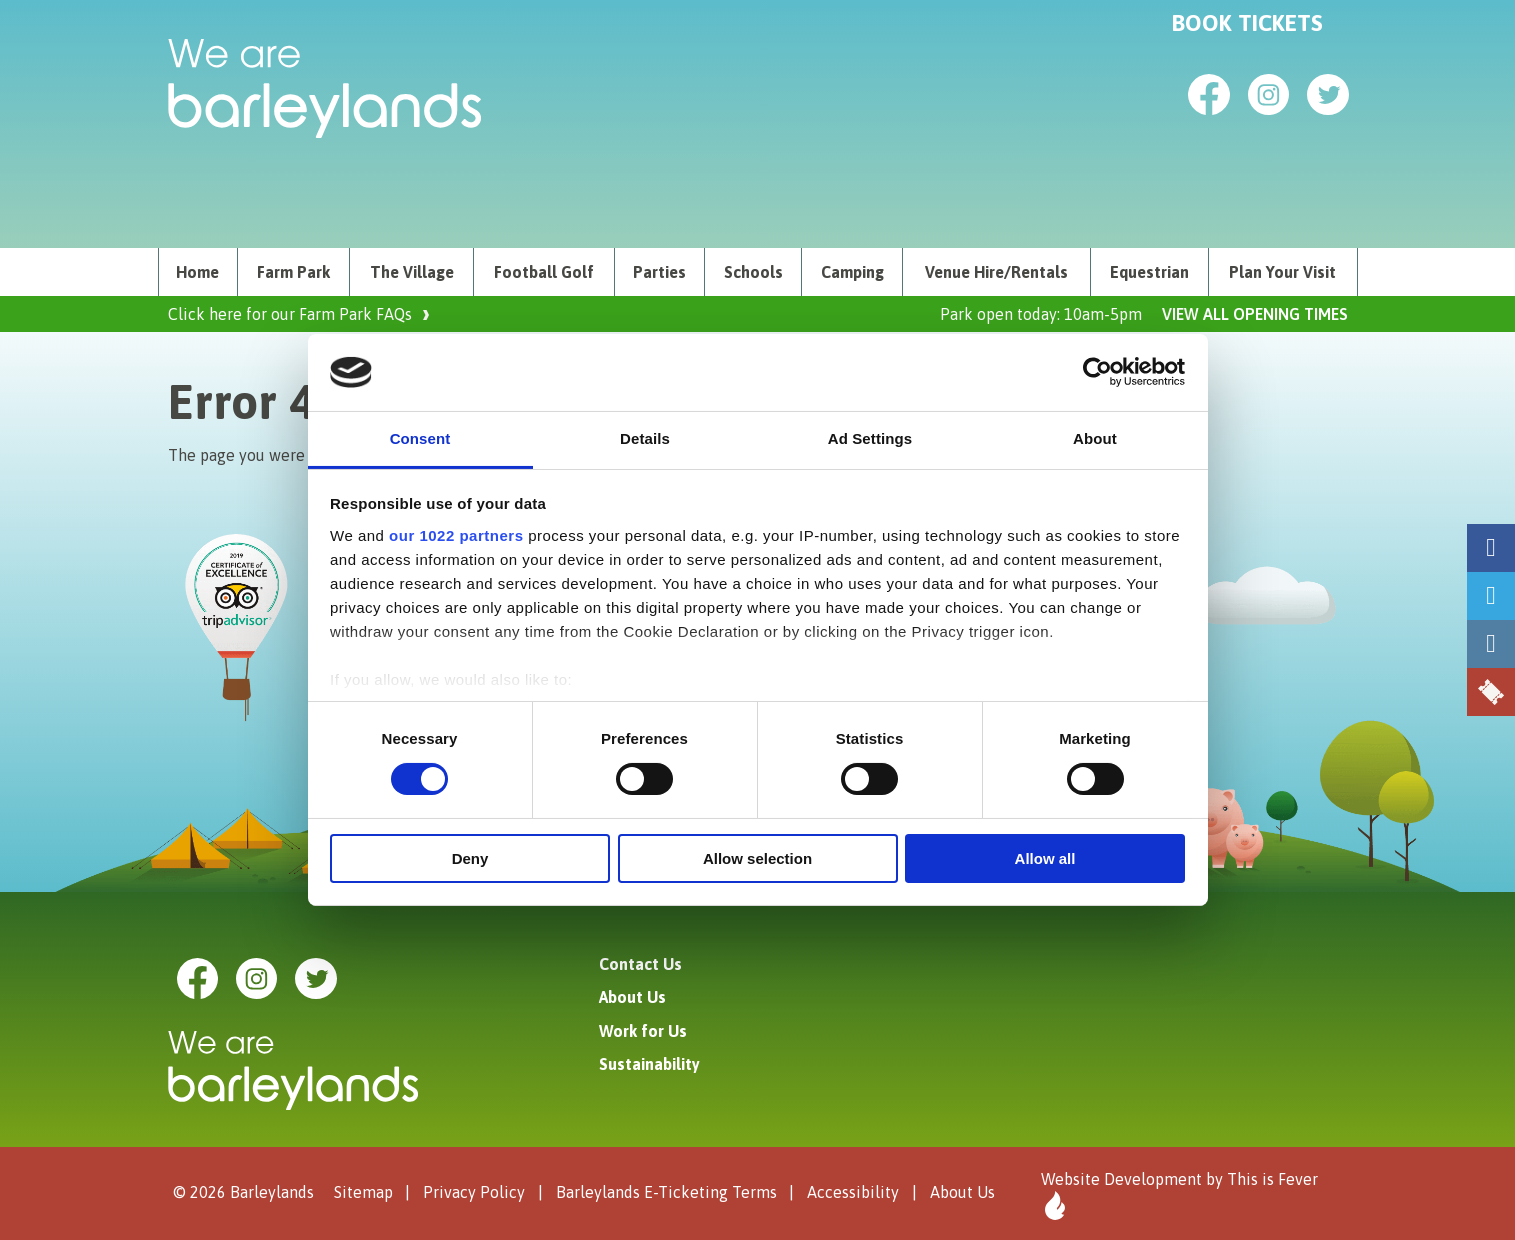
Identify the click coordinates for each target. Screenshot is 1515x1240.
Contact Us (640, 964)
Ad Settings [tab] (870, 438)
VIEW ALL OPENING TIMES (1255, 314)
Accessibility (853, 1192)
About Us (632, 997)
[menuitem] (198, 272)
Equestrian (1149, 272)
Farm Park (293, 272)
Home (197, 272)
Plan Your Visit (1282, 272)
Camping (852, 272)
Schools (753, 272)
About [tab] (1095, 438)
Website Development (1121, 1179)
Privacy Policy (474, 1192)
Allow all (1045, 858)
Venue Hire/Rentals (996, 272)
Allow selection (757, 858)
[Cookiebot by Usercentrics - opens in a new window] (1097, 372)
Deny (470, 858)
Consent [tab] (420, 438)
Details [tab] (645, 438)
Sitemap (363, 1192)
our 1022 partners (456, 535)
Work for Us (643, 1031)
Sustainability (649, 1064)
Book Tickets (1247, 23)
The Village (412, 272)
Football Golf (544, 272)
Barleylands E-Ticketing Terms (666, 1192)
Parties (659, 272)
